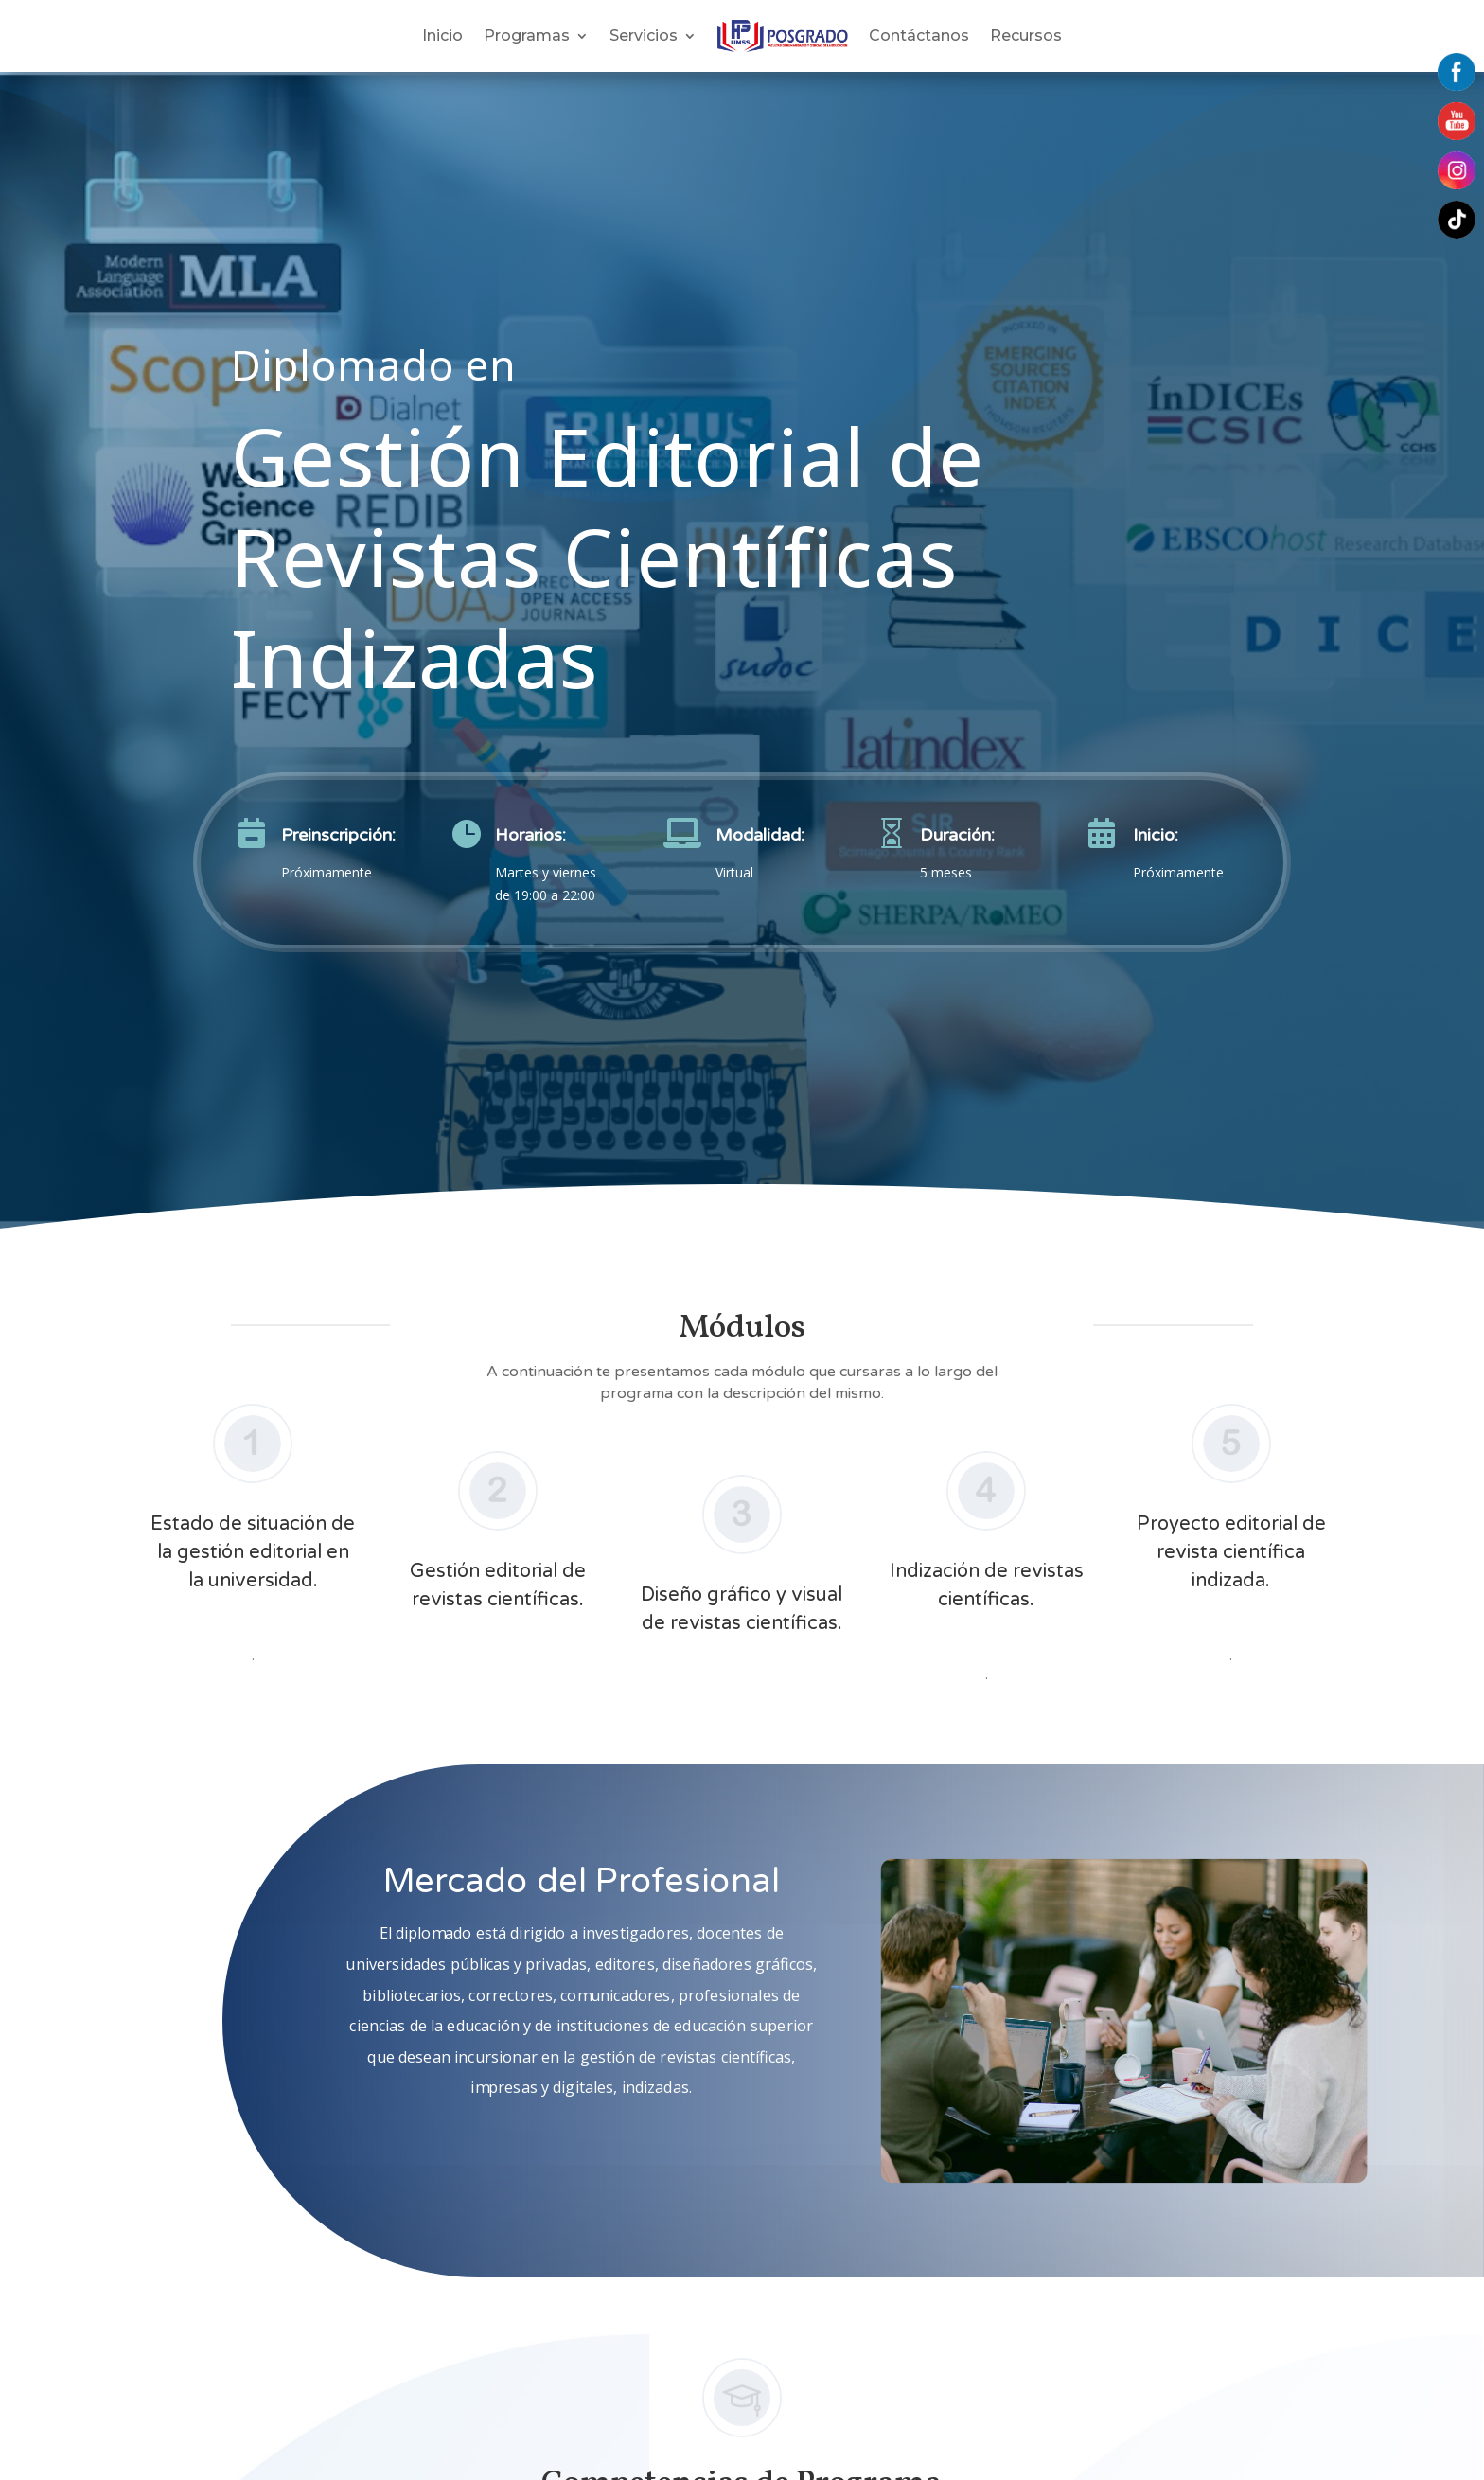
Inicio (442, 35)
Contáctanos (919, 35)
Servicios (644, 35)
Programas (527, 35)
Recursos (1026, 35)
